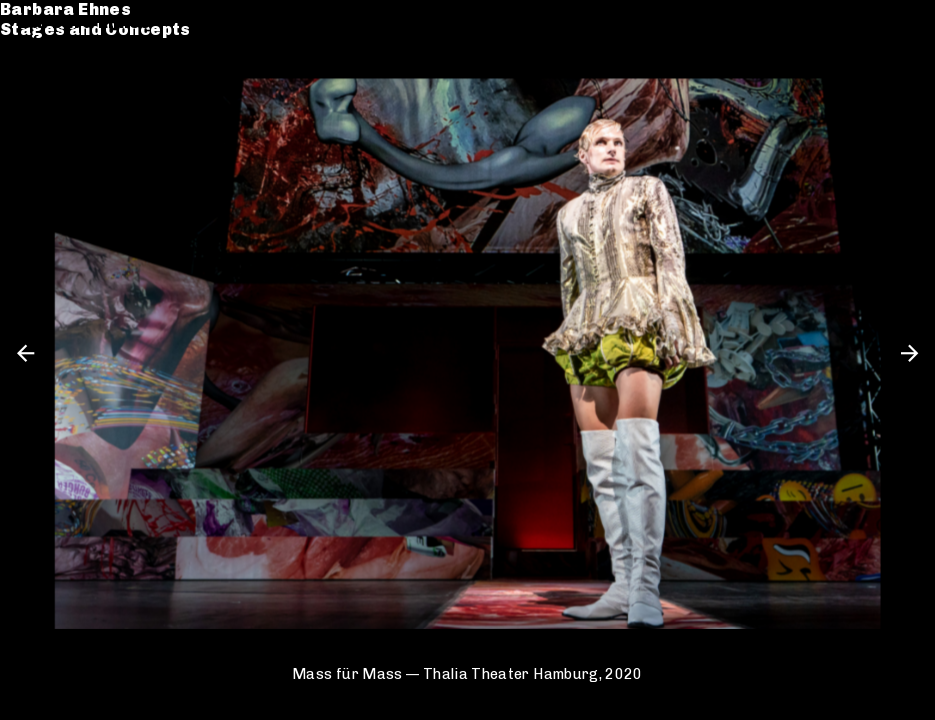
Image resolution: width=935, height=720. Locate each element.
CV (32, 96)
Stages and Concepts (115, 42)
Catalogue (68, 76)
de (871, 22)
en (905, 22)
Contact (56, 116)
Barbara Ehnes (85, 22)
